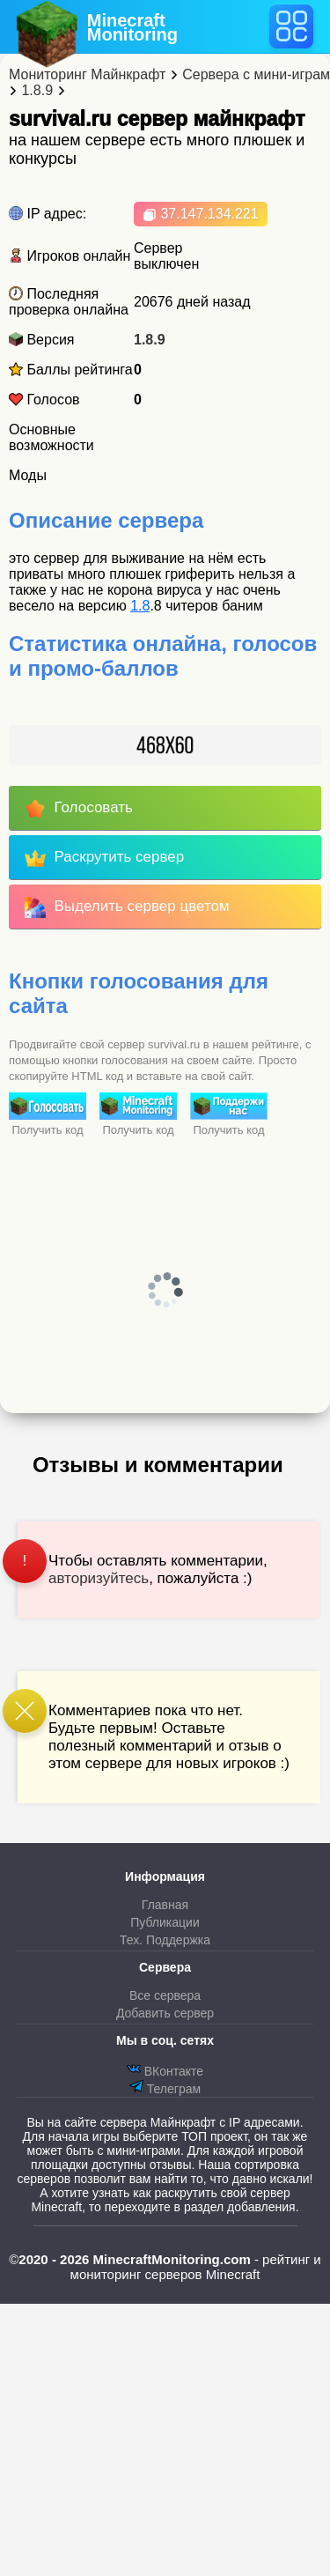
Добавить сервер (165, 2013)
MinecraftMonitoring (132, 27)
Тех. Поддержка (165, 1940)
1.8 (140, 605)
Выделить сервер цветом (127, 907)
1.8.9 (149, 339)
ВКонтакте (165, 2070)
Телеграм (165, 2087)
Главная (165, 1905)
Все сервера (165, 1995)
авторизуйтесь (98, 1578)
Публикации (164, 1922)
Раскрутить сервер (104, 858)
